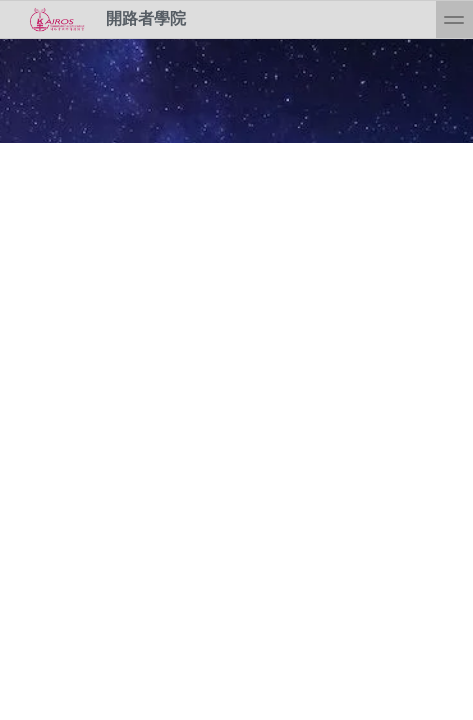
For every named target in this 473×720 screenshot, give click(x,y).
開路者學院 (101, 19)
